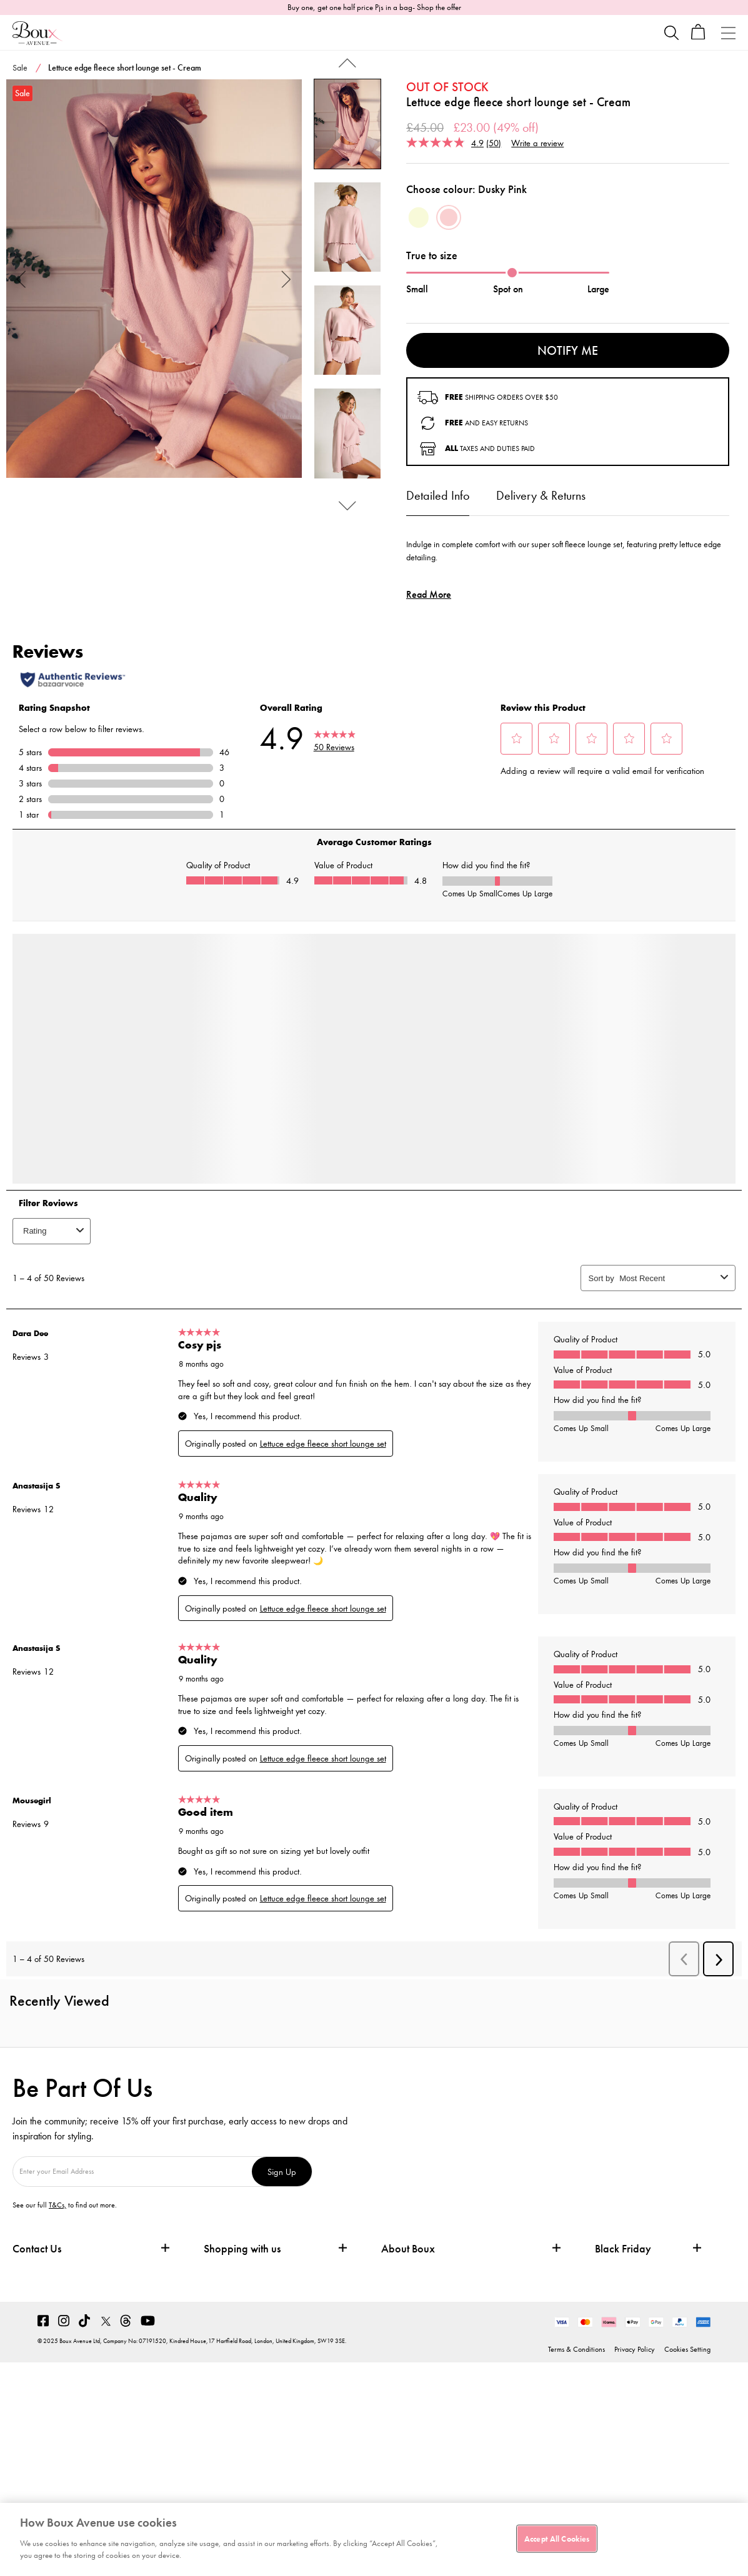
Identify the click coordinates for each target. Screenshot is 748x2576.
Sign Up (281, 2171)
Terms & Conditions (576, 2349)
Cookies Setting (687, 2349)
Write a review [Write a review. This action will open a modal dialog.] (537, 142)
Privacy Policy (634, 2349)
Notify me (567, 350)
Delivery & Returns (541, 495)
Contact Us (36, 2248)
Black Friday (623, 2249)
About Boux (408, 2249)
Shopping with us (242, 2248)
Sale (19, 67)
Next (286, 278)
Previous (21, 278)
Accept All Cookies (556, 2538)
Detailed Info (437, 495)
